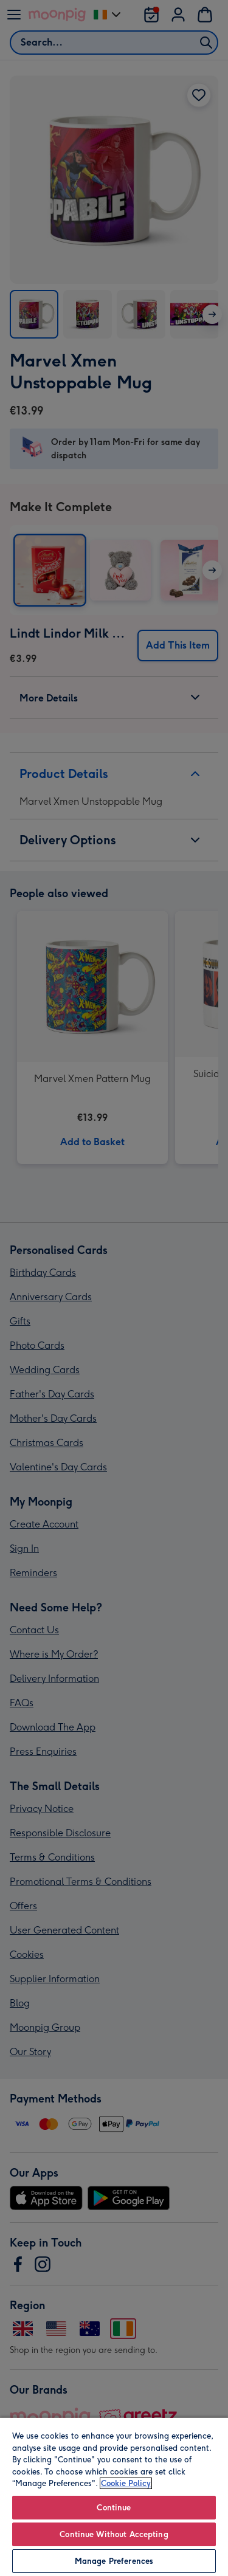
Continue (114, 2507)
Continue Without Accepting (114, 2534)
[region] (114, 2496)
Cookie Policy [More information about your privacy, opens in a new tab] (126, 2483)
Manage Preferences (114, 2561)
